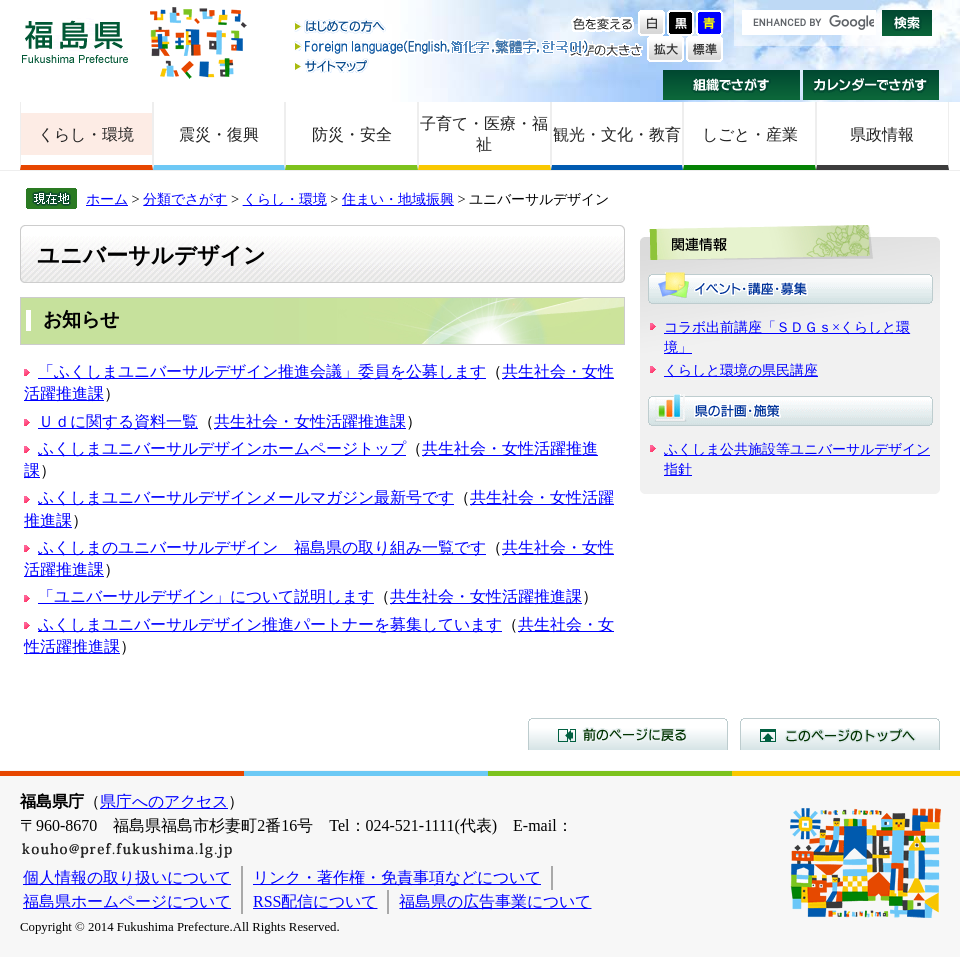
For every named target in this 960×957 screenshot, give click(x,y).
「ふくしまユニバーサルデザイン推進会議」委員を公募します (262, 371)
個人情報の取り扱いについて (127, 877)
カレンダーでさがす (871, 85)
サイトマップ (443, 65)
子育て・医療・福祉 (484, 134)
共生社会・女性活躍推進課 (310, 421)
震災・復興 (219, 134)
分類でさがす (185, 199)
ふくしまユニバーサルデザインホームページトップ (222, 448)
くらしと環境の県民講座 (741, 370)
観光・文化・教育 (617, 134)
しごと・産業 (750, 134)
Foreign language (443, 46)
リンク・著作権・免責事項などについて (397, 877)
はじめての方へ (443, 27)
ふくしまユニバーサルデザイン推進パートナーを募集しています (270, 624)
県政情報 (882, 134)
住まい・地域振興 (398, 199)
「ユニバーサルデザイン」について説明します (206, 596)
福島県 (75, 41)
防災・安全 (352, 134)
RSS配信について (315, 901)
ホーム (107, 199)
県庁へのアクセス (164, 801)
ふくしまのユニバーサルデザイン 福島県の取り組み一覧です (262, 547)
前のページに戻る (628, 734)
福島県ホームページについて (127, 901)
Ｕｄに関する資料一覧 (118, 421)
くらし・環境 (86, 134)
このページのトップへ (840, 734)
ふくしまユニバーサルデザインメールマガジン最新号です (246, 497)
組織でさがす (731, 85)
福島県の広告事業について (495, 901)
